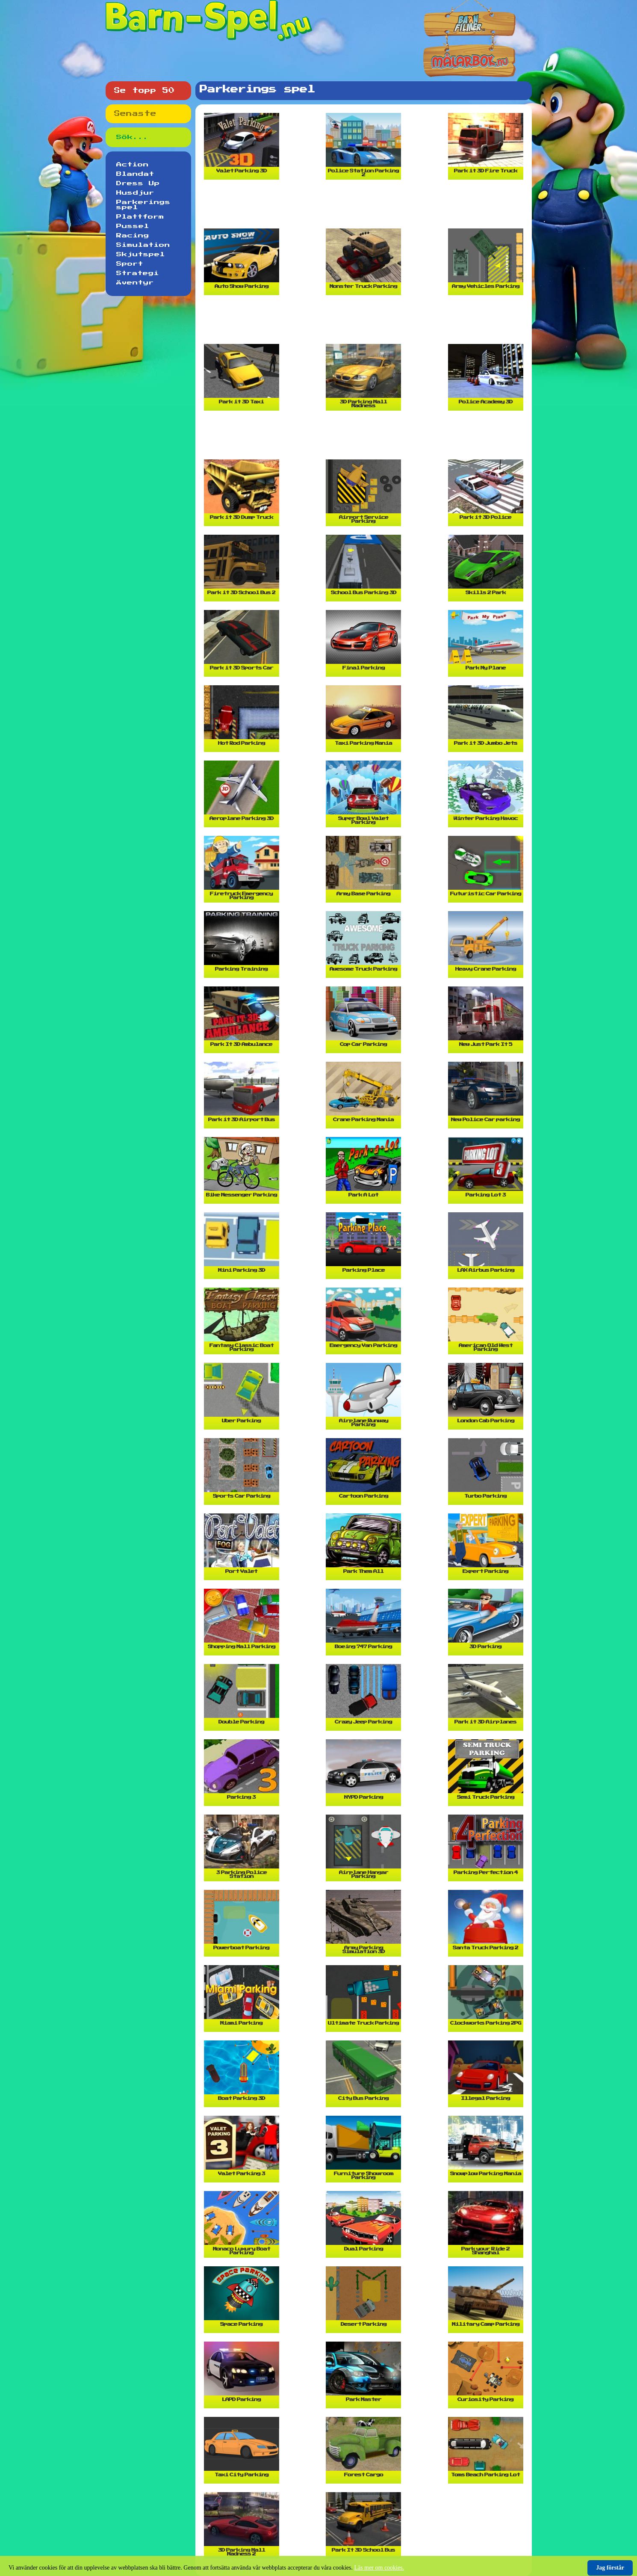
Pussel (132, 226)
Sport (129, 263)
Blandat (135, 174)
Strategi (137, 273)
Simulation (143, 245)
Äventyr (135, 282)
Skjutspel (140, 254)
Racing (132, 235)
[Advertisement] (365, 207)
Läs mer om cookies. (379, 2567)
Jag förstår (610, 2567)
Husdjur (135, 192)
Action (132, 164)
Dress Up (138, 183)
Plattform (140, 216)
